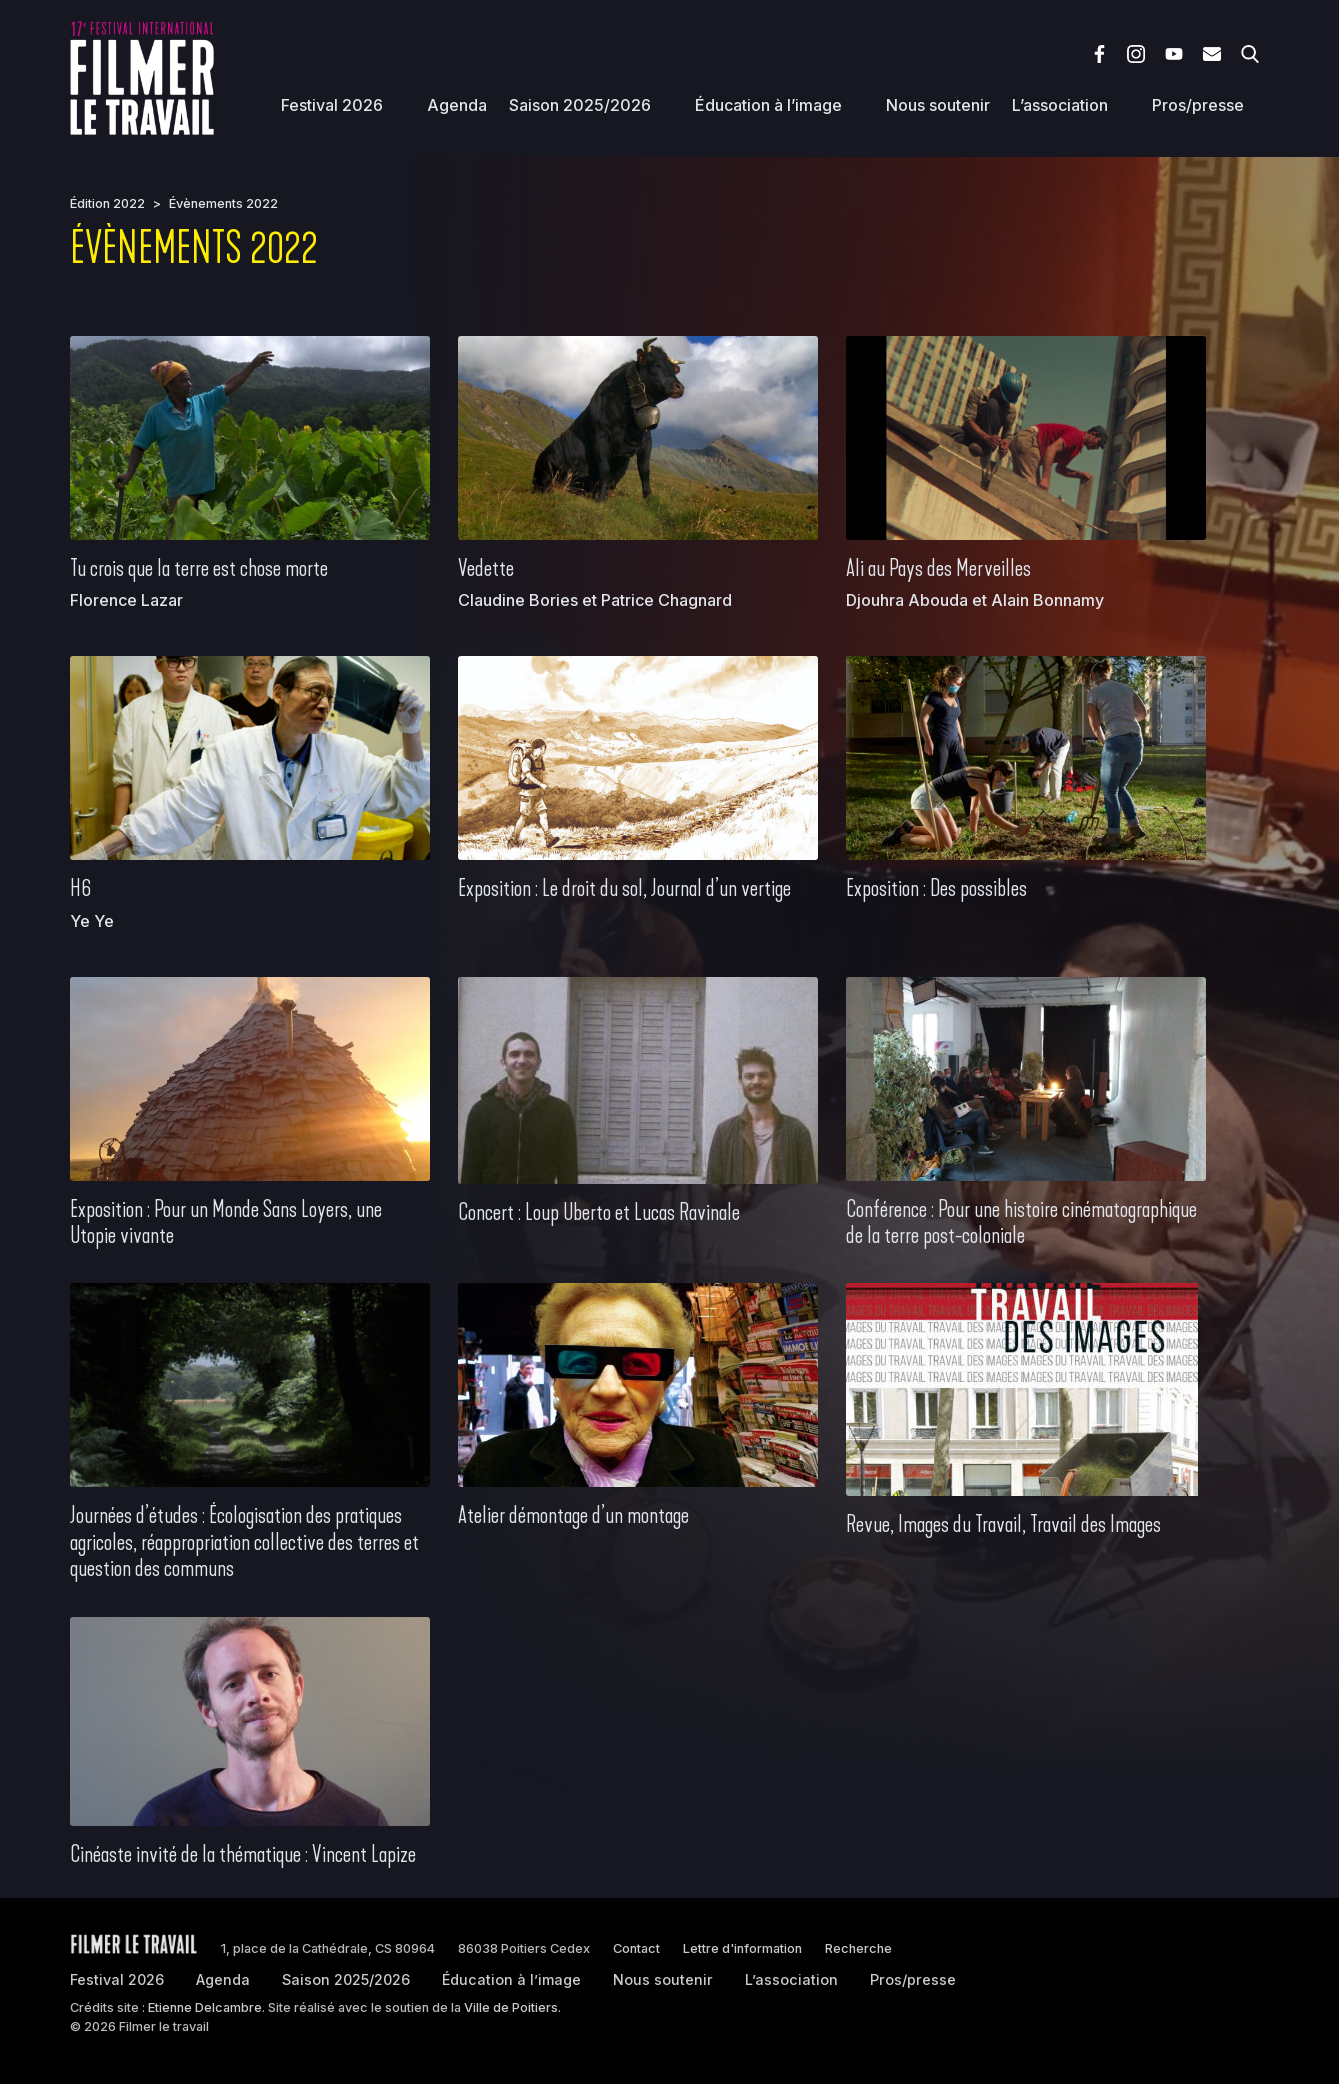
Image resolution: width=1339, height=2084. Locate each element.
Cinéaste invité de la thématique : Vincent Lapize (243, 1854)
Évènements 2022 (223, 203)
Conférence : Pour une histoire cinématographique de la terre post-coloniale (1021, 1222)
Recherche (858, 1948)
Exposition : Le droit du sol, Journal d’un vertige (624, 888)
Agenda (457, 105)
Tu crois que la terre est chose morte (199, 568)
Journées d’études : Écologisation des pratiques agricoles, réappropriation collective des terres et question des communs (244, 1541)
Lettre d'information (742, 1948)
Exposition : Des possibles (936, 888)
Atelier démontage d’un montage (573, 1515)
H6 (80, 888)
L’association (1060, 105)
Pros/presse (1198, 105)
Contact (636, 1948)
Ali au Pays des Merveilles (938, 568)
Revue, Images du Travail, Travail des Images (1003, 1524)
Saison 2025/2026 (580, 105)
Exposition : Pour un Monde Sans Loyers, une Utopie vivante (226, 1222)
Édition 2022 (107, 203)
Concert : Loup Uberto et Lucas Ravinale (599, 1212)
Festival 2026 (332, 105)
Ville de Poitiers (511, 2007)
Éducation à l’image (768, 105)
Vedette (486, 568)
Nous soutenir (938, 105)
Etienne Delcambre (205, 2007)
